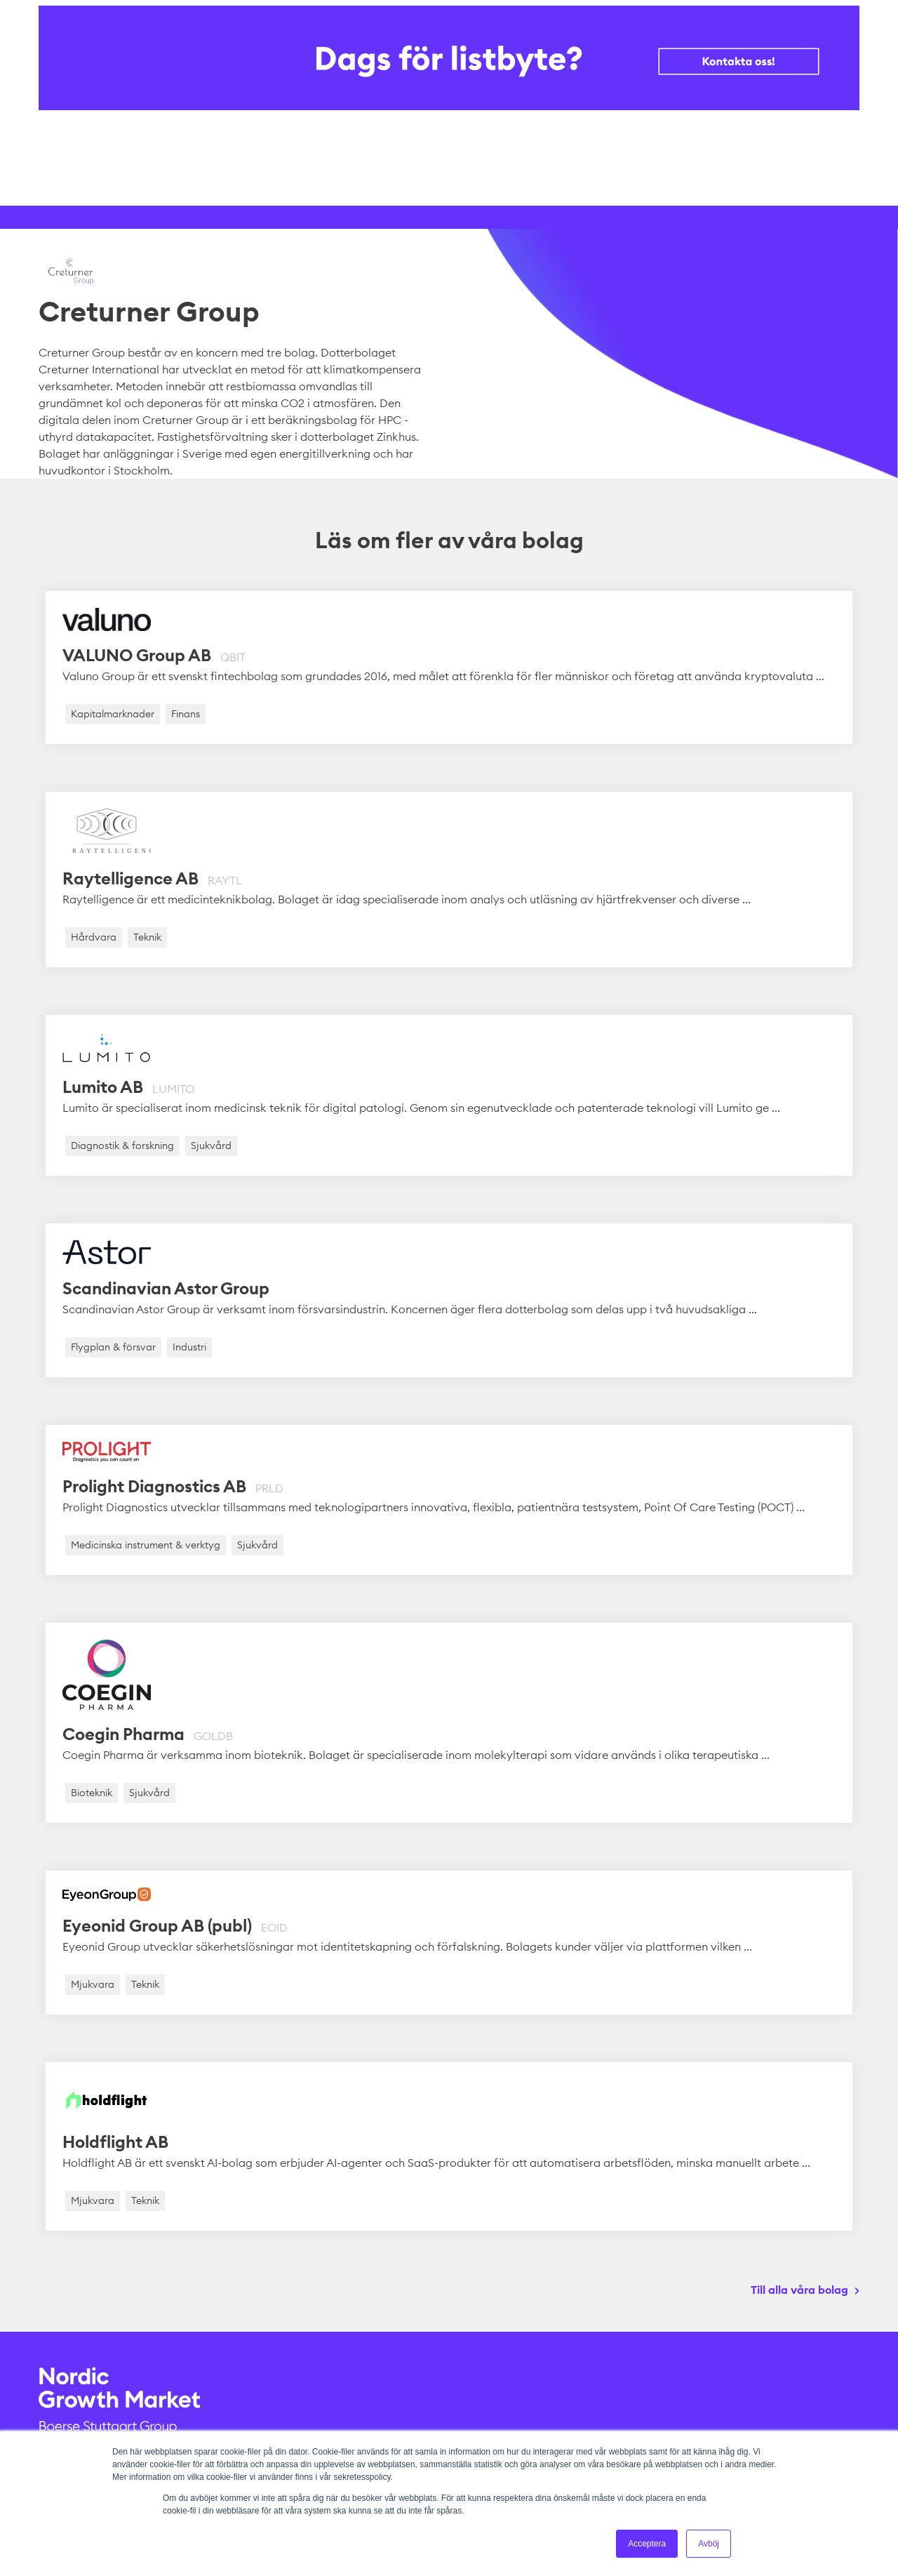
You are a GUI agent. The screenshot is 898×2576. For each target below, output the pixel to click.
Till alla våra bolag (799, 2289)
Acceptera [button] (647, 2544)
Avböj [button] (708, 2544)
